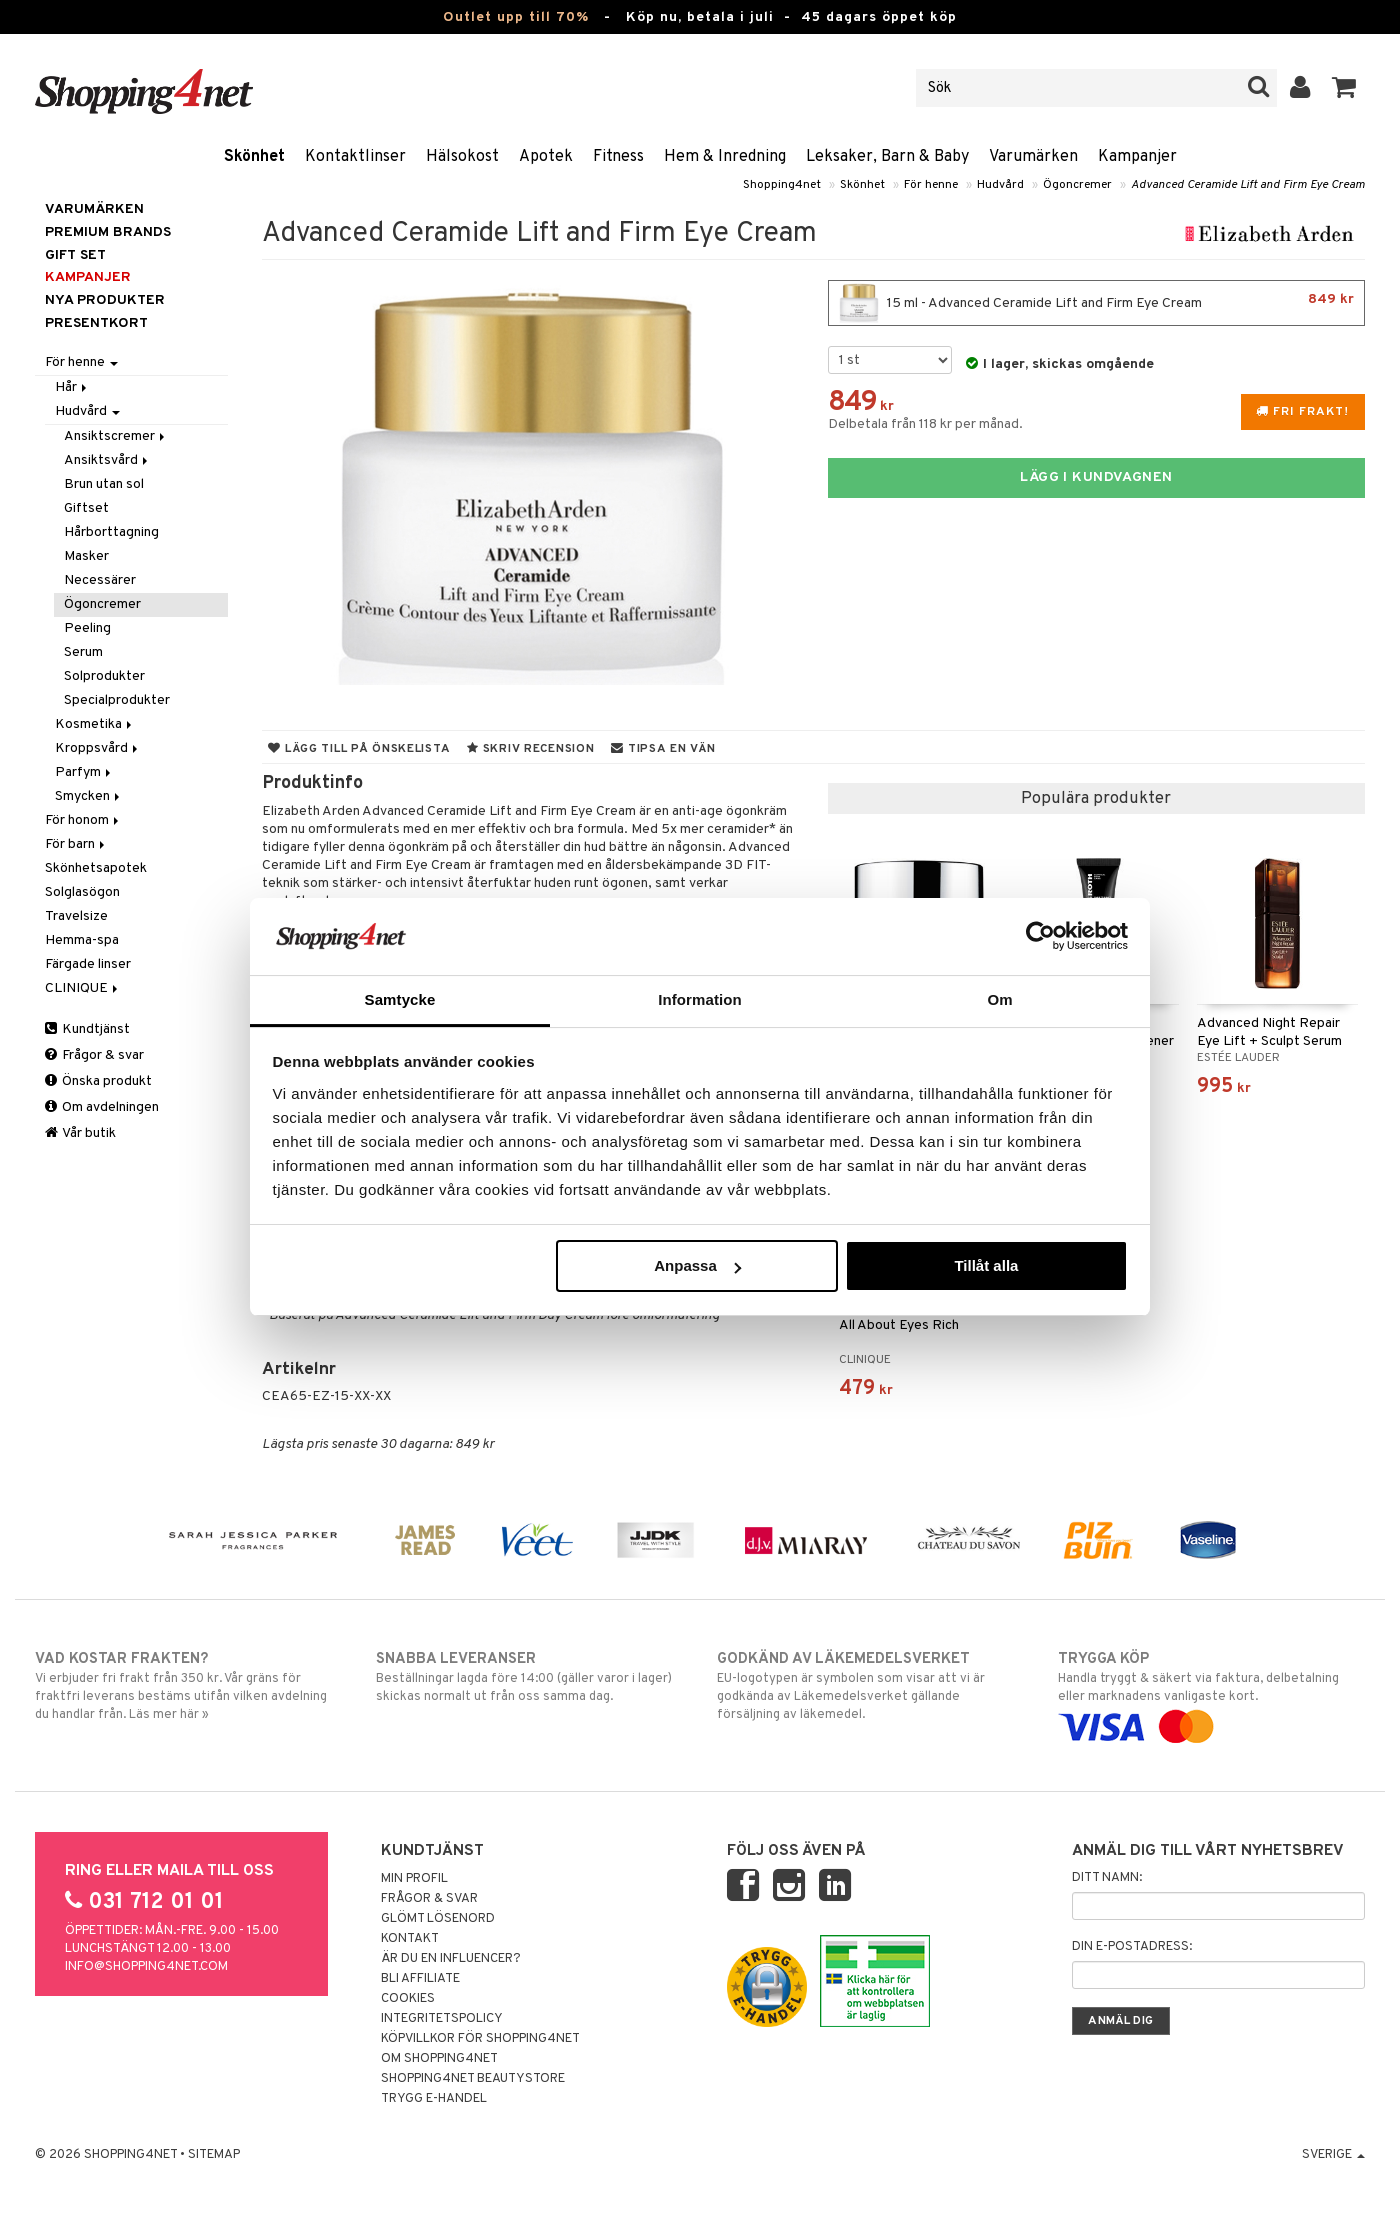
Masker (86, 556)
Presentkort (96, 323)
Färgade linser (88, 964)
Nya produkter (105, 300)
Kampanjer (1137, 157)
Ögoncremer (1077, 185)
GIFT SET (75, 255)
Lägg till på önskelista (359, 749)
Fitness (618, 157)
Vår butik (80, 1133)
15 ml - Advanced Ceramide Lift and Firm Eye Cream (1096, 303)
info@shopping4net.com (146, 1967)
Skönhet (254, 157)
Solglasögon (82, 892)
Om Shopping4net (439, 2059)
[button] (1344, 88)
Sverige (1333, 2155)
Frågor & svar (94, 1055)
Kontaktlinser (355, 157)
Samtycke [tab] (400, 999)
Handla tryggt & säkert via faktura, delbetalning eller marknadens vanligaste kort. (1211, 1693)
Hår (72, 387)
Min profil (414, 1879)
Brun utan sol (104, 484)
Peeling (87, 628)
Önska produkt (98, 1081)
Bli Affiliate (420, 1979)
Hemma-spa (82, 940)
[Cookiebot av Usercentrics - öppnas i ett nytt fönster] (1040, 936)
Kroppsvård (98, 748)
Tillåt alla (986, 1265)
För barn (76, 844)
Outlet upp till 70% (516, 17)
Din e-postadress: (1132, 1947)
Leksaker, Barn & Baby (887, 157)
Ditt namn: (1107, 1878)
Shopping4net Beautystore (473, 2079)
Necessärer (100, 580)
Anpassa (697, 1265)
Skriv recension (530, 749)
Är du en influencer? (451, 1959)
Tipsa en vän (663, 749)
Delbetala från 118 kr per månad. (925, 424)
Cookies (408, 1999)
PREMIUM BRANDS (108, 232)
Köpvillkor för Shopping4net (480, 2039)
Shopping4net (782, 185)
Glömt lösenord (438, 1919)
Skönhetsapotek (96, 868)
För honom (83, 820)
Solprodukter (104, 676)
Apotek (546, 157)
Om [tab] (999, 999)
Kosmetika (95, 724)
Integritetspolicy (442, 2019)
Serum (83, 652)
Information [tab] (700, 999)
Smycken (89, 796)
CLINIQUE (83, 988)
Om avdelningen (102, 1107)
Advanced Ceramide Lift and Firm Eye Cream (1248, 185)
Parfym (84, 772)
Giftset (86, 508)
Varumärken (1033, 157)
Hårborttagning (111, 532)
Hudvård (1000, 185)
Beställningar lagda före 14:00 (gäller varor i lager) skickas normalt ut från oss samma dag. (529, 1677)
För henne (931, 185)
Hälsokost (462, 157)
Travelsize (76, 916)
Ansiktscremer (116, 436)
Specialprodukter (117, 700)
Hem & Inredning (725, 157)
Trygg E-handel (434, 2099)
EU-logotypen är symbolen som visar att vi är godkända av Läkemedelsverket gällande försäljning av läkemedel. (870, 1686)
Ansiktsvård (107, 460)
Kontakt (410, 1939)
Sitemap (214, 2155)
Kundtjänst (87, 1029)
